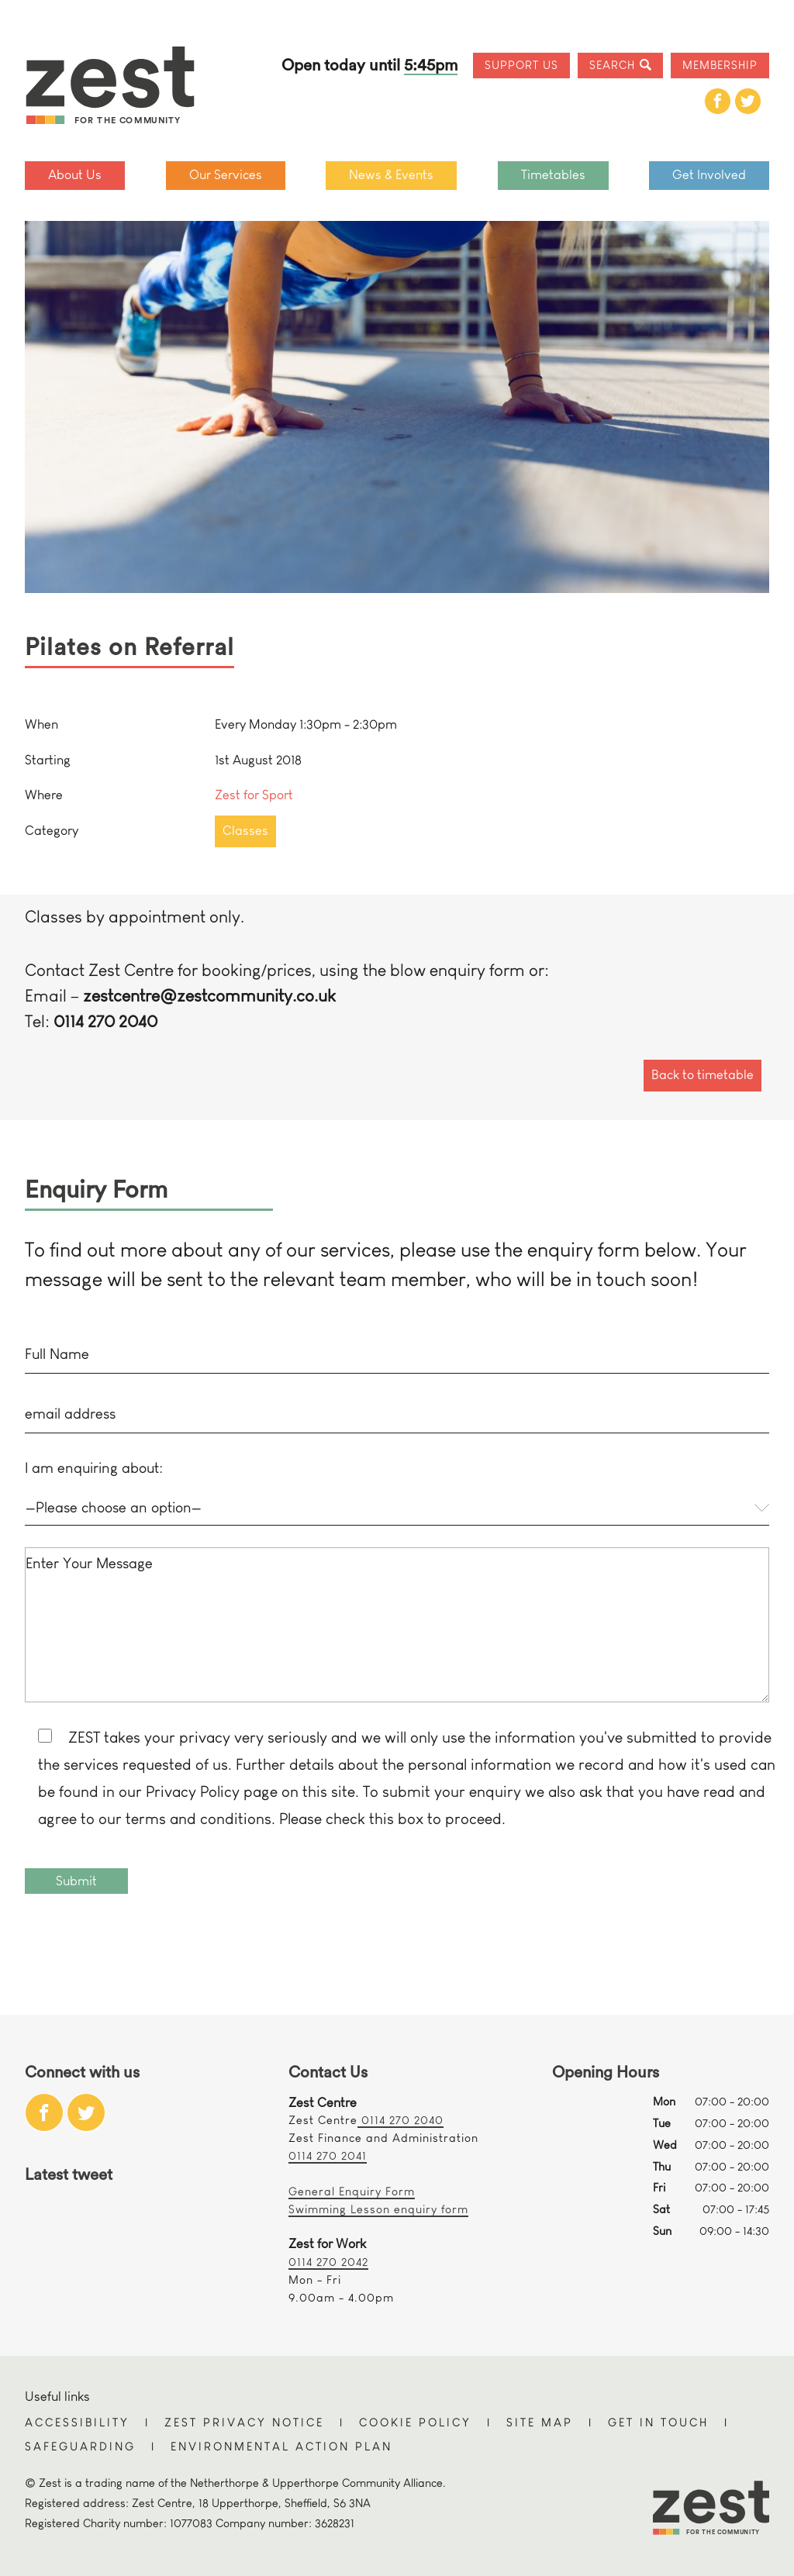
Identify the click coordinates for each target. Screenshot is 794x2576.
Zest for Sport (254, 795)
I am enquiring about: (94, 1468)
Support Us (521, 64)
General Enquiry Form (351, 2191)
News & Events (391, 174)
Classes (245, 830)
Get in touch (658, 2422)
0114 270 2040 (400, 2119)
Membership (720, 64)
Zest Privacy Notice (244, 2422)
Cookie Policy (415, 2422)
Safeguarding (80, 2446)
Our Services (225, 174)
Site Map (539, 2422)
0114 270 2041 (327, 2155)
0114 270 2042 (328, 2261)
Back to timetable (702, 1074)
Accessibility (77, 2422)
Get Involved (709, 174)
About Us (75, 174)
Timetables (553, 174)
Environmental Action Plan (281, 2446)
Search (612, 64)
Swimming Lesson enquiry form (378, 2209)
